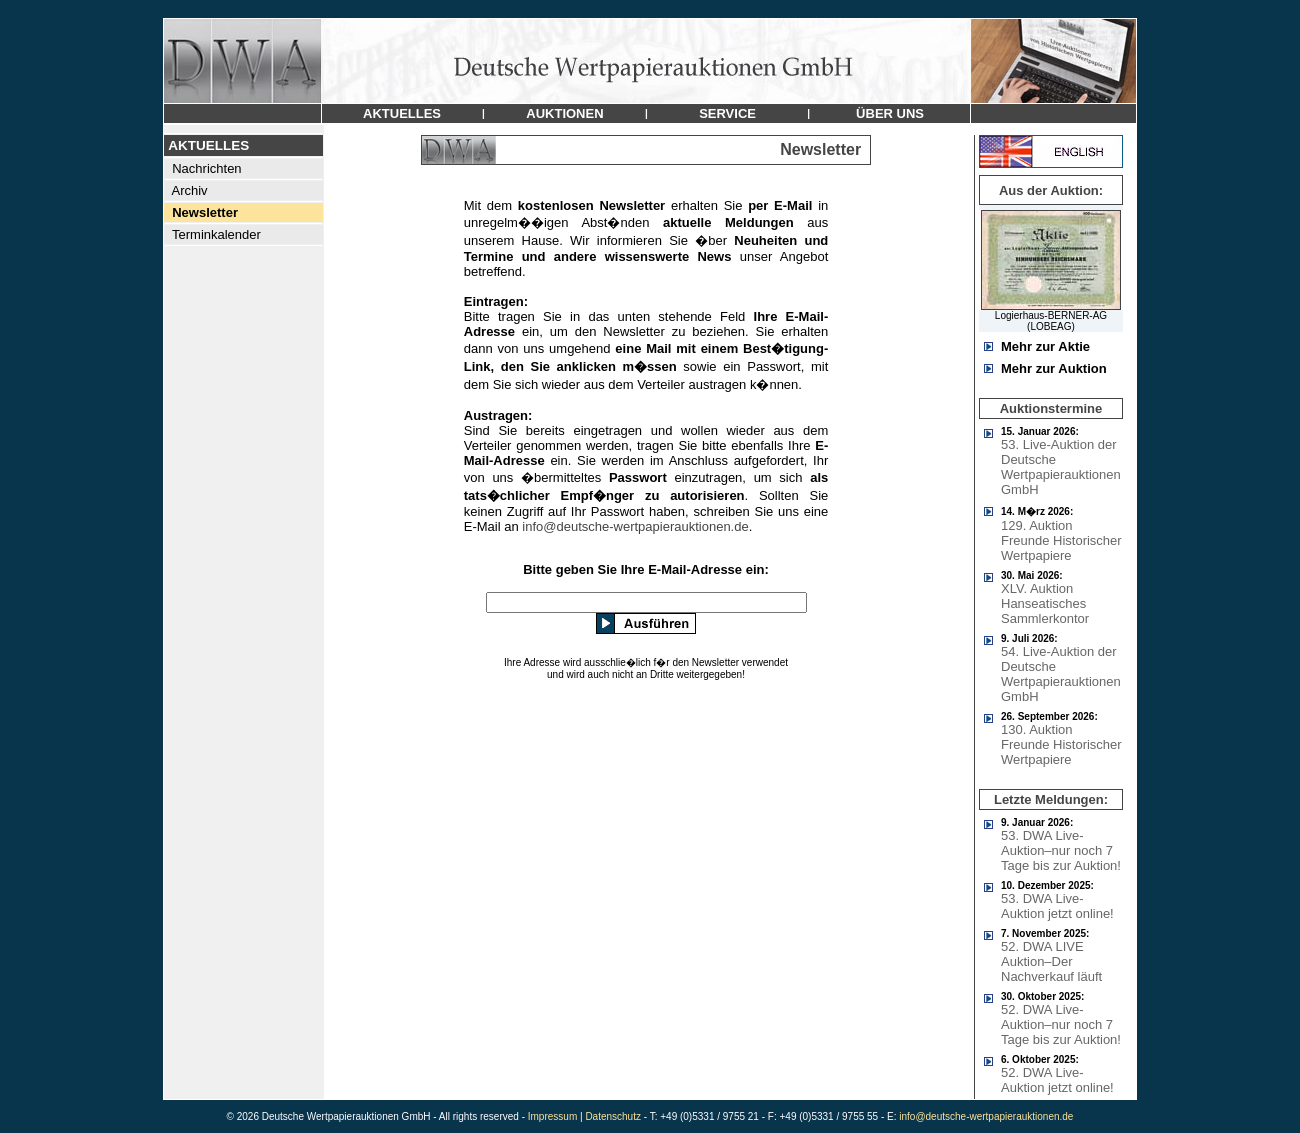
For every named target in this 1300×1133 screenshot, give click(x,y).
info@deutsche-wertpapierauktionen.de (635, 526)
